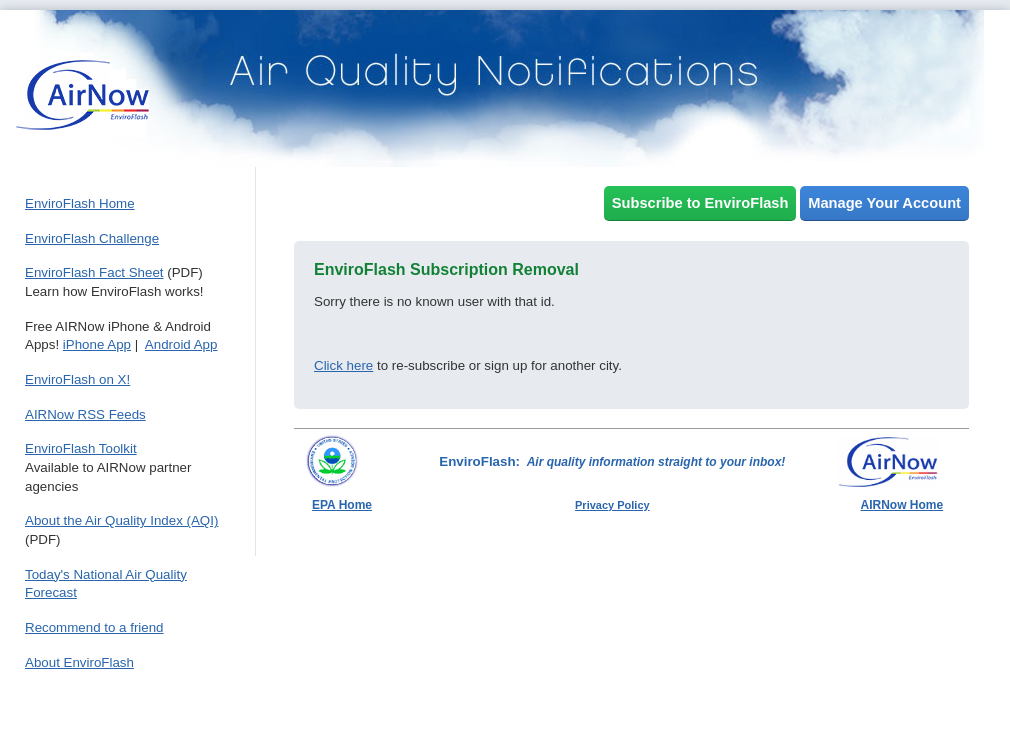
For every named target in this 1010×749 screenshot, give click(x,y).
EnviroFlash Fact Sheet (94, 272)
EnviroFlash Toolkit (81, 448)
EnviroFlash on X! (77, 379)
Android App (181, 344)
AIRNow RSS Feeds (85, 414)
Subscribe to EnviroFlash (700, 203)
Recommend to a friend (94, 627)
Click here (343, 365)
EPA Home (342, 505)
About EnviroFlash (79, 662)
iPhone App (97, 344)
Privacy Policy (612, 505)
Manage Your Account (884, 203)
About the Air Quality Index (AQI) (121, 520)
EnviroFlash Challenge (92, 238)
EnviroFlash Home (80, 203)
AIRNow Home (902, 505)
